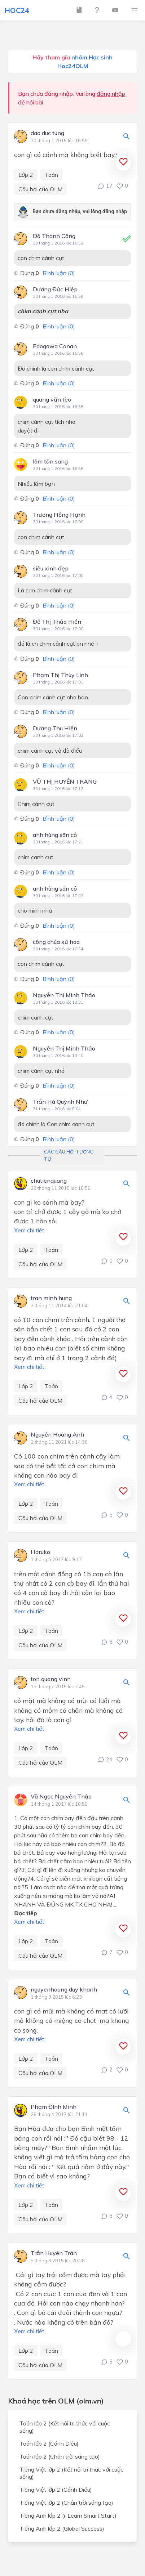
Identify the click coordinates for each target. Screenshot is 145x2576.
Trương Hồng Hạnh (59, 514)
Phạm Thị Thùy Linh (60, 674)
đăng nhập (111, 93)
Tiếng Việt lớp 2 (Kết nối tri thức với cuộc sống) (71, 2473)
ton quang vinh (51, 1679)
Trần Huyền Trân (54, 2253)
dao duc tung (47, 133)
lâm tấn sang (50, 461)
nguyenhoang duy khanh (64, 1989)
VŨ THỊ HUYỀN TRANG (65, 781)
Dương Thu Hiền (55, 728)
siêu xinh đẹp (51, 568)
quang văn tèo (52, 399)
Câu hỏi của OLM (40, 189)
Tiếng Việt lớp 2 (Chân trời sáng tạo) (66, 2502)
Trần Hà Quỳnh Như (60, 1101)
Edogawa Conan (55, 346)
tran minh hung (51, 1298)
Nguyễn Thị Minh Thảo (64, 995)
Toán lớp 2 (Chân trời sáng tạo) (59, 2456)
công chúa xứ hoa (56, 941)
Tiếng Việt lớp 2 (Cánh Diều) (55, 2489)
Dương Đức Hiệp (55, 289)
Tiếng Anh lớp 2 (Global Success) (61, 2528)
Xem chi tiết (29, 1230)
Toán (51, 174)
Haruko (40, 1552)
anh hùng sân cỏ (55, 834)
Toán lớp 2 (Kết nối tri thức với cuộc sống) (64, 2427)
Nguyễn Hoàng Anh (57, 1435)
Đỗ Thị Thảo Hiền (57, 621)
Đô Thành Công (54, 235)
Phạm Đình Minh (53, 2107)
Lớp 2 (25, 174)
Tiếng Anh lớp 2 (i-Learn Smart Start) (68, 2515)
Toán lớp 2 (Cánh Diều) (49, 2443)
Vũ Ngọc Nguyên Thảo (61, 1796)
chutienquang (49, 1181)
